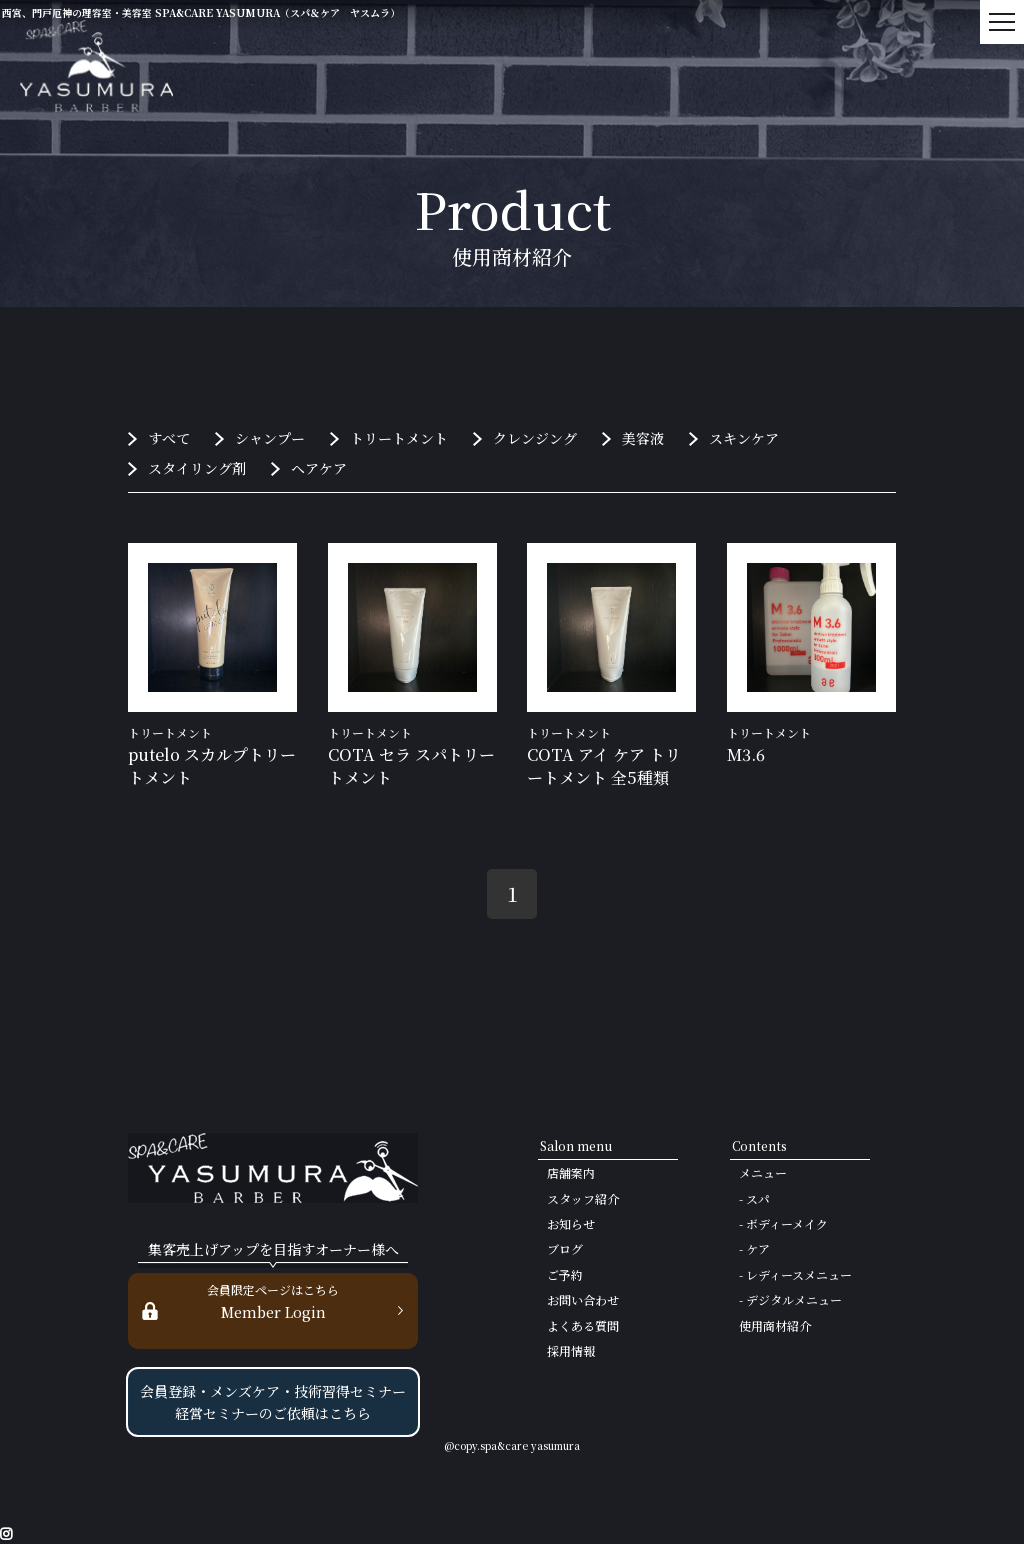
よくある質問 (583, 1325)
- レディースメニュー (795, 1274)
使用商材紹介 (775, 1325)
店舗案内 (571, 1172)
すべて (169, 438)
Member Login (273, 1300)
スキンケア (744, 438)
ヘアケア (319, 468)
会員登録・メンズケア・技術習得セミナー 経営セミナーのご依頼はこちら (273, 1402)
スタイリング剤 (197, 468)
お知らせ (571, 1223)
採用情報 (571, 1350)
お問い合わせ (583, 1299)
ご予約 (565, 1274)
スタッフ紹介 (583, 1198)
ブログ (565, 1248)
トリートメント (399, 438)
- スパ (754, 1198)
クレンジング (535, 438)
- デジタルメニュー (790, 1299)
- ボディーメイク (783, 1223)
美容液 (643, 438)
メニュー (763, 1172)
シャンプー (270, 438)
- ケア (754, 1248)
